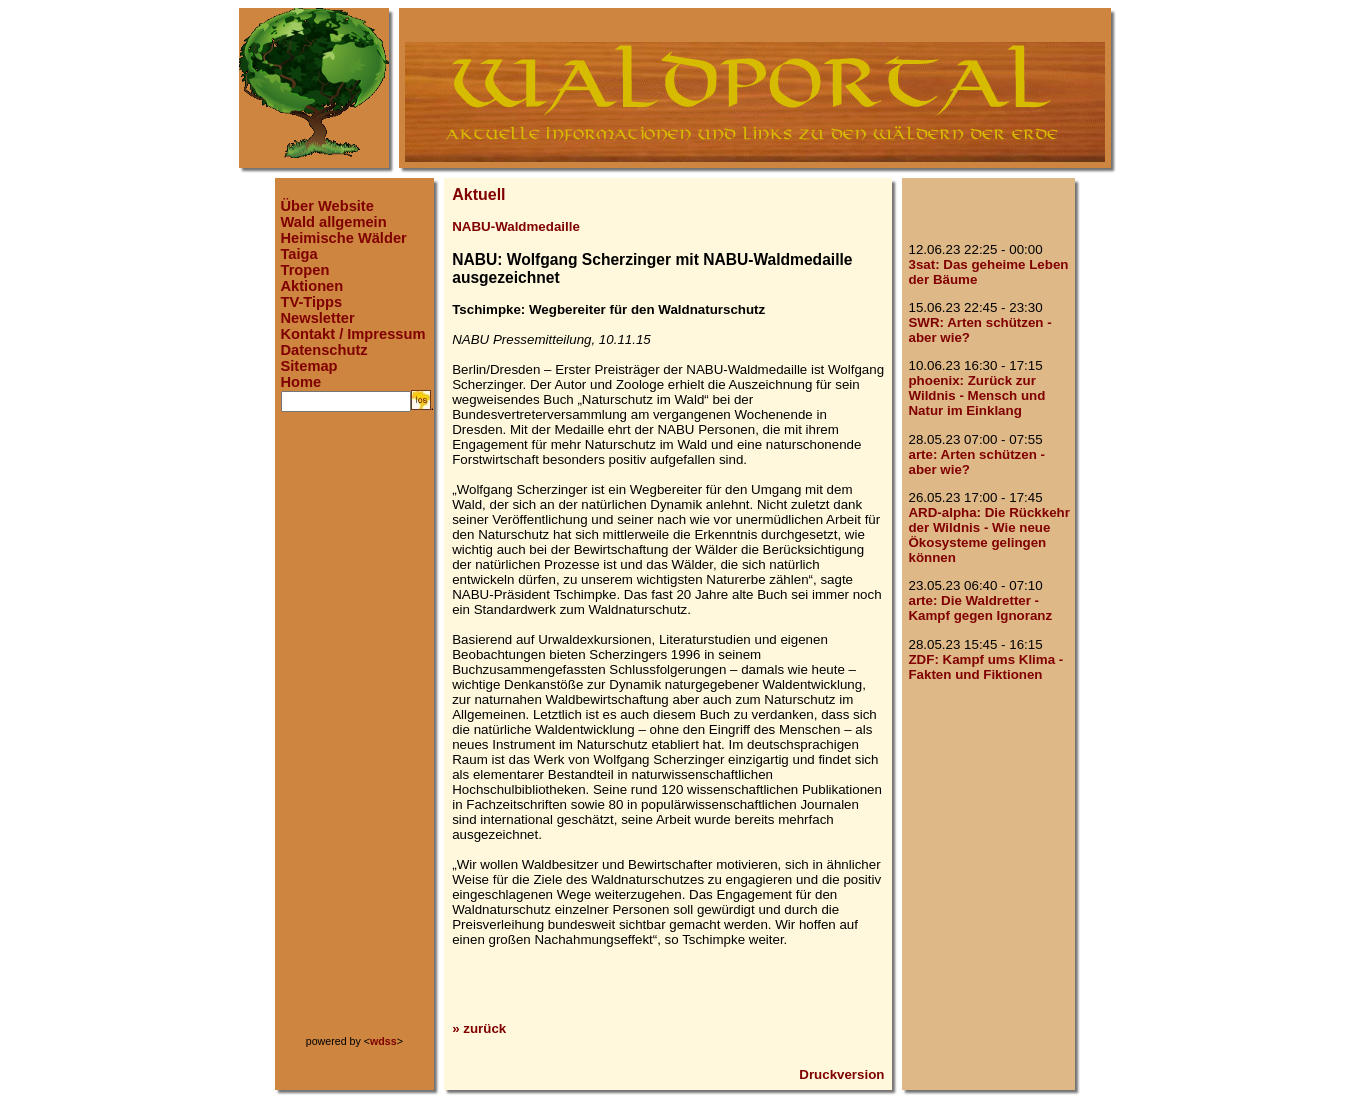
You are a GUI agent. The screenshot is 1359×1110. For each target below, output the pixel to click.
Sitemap (309, 366)
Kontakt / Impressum (353, 334)
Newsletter (318, 318)
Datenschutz (324, 350)
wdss (383, 1041)
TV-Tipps (312, 302)
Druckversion (841, 1074)
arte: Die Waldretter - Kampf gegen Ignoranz (980, 608)
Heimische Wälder (344, 238)
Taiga (299, 254)
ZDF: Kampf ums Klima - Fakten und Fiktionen (985, 667)
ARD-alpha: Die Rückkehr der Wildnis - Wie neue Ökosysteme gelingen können (988, 535)
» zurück (479, 1028)
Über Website (327, 206)
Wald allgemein (334, 222)
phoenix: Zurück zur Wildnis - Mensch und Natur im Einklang (976, 395)
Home (301, 382)
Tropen (305, 270)
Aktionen (312, 286)
